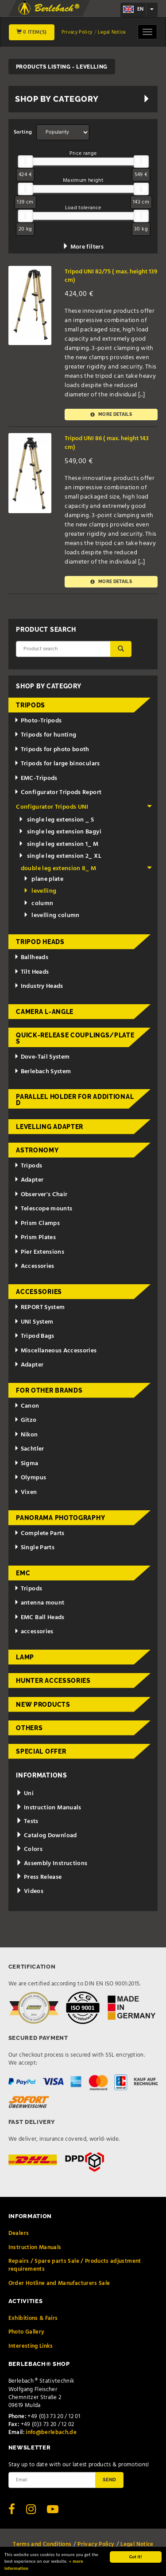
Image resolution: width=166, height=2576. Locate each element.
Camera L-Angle (44, 1011)
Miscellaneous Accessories (55, 1351)
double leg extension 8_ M (86, 869)
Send (109, 2479)
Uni (25, 1794)
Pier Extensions (39, 1252)
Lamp (25, 1657)
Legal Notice (112, 32)
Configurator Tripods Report (57, 792)
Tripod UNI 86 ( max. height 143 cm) (107, 443)
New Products (43, 1704)
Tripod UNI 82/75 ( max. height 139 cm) (111, 276)
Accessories (34, 1266)
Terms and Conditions (42, 2544)
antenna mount (39, 1603)
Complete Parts (39, 1533)
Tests (27, 1821)
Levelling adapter (49, 1126)
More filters (83, 247)
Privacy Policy (77, 32)
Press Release (39, 1877)
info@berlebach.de (51, 2432)
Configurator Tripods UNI (84, 807)
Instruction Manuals (48, 1808)
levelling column (51, 915)
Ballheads (31, 957)
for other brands (49, 1390)
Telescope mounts (43, 1209)
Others (29, 1727)
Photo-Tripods (38, 721)
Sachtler (29, 1449)
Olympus (30, 1478)
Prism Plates (35, 1237)
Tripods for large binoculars (57, 764)
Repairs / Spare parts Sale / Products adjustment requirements (74, 2265)
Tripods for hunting (45, 735)
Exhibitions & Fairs (33, 2318)
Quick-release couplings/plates (75, 1038)
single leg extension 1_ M (58, 844)
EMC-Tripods (36, 778)
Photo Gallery (26, 2332)
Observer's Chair (40, 1195)
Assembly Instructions (51, 1863)
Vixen (25, 1492)
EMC (23, 1573)
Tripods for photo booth (51, 750)
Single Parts (34, 1548)
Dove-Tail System (41, 1057)
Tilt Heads (31, 972)
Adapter (28, 1180)
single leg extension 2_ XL (60, 856)
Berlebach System (42, 1072)
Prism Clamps (37, 1223)
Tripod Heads (40, 941)
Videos (29, 1891)
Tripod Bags (34, 1336)
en (133, 9)
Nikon (26, 1435)
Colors (29, 1849)
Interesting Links (30, 2346)
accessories (34, 1632)
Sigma (26, 1464)
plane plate (43, 879)
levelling (40, 891)
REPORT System (39, 1307)
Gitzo (25, 1420)
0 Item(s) (31, 32)
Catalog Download (46, 1836)
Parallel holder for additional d (75, 1099)
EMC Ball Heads (39, 1617)
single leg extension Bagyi (60, 832)
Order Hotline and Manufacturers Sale (59, 2283)
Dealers (18, 2233)
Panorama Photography (60, 1517)
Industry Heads (38, 986)
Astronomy (37, 1150)
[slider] (25, 161)
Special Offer (41, 1751)
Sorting (23, 132)
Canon (26, 1406)
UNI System (33, 1322)
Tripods (30, 705)
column (38, 903)
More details (111, 414)
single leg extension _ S (56, 820)
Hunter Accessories (53, 1680)
